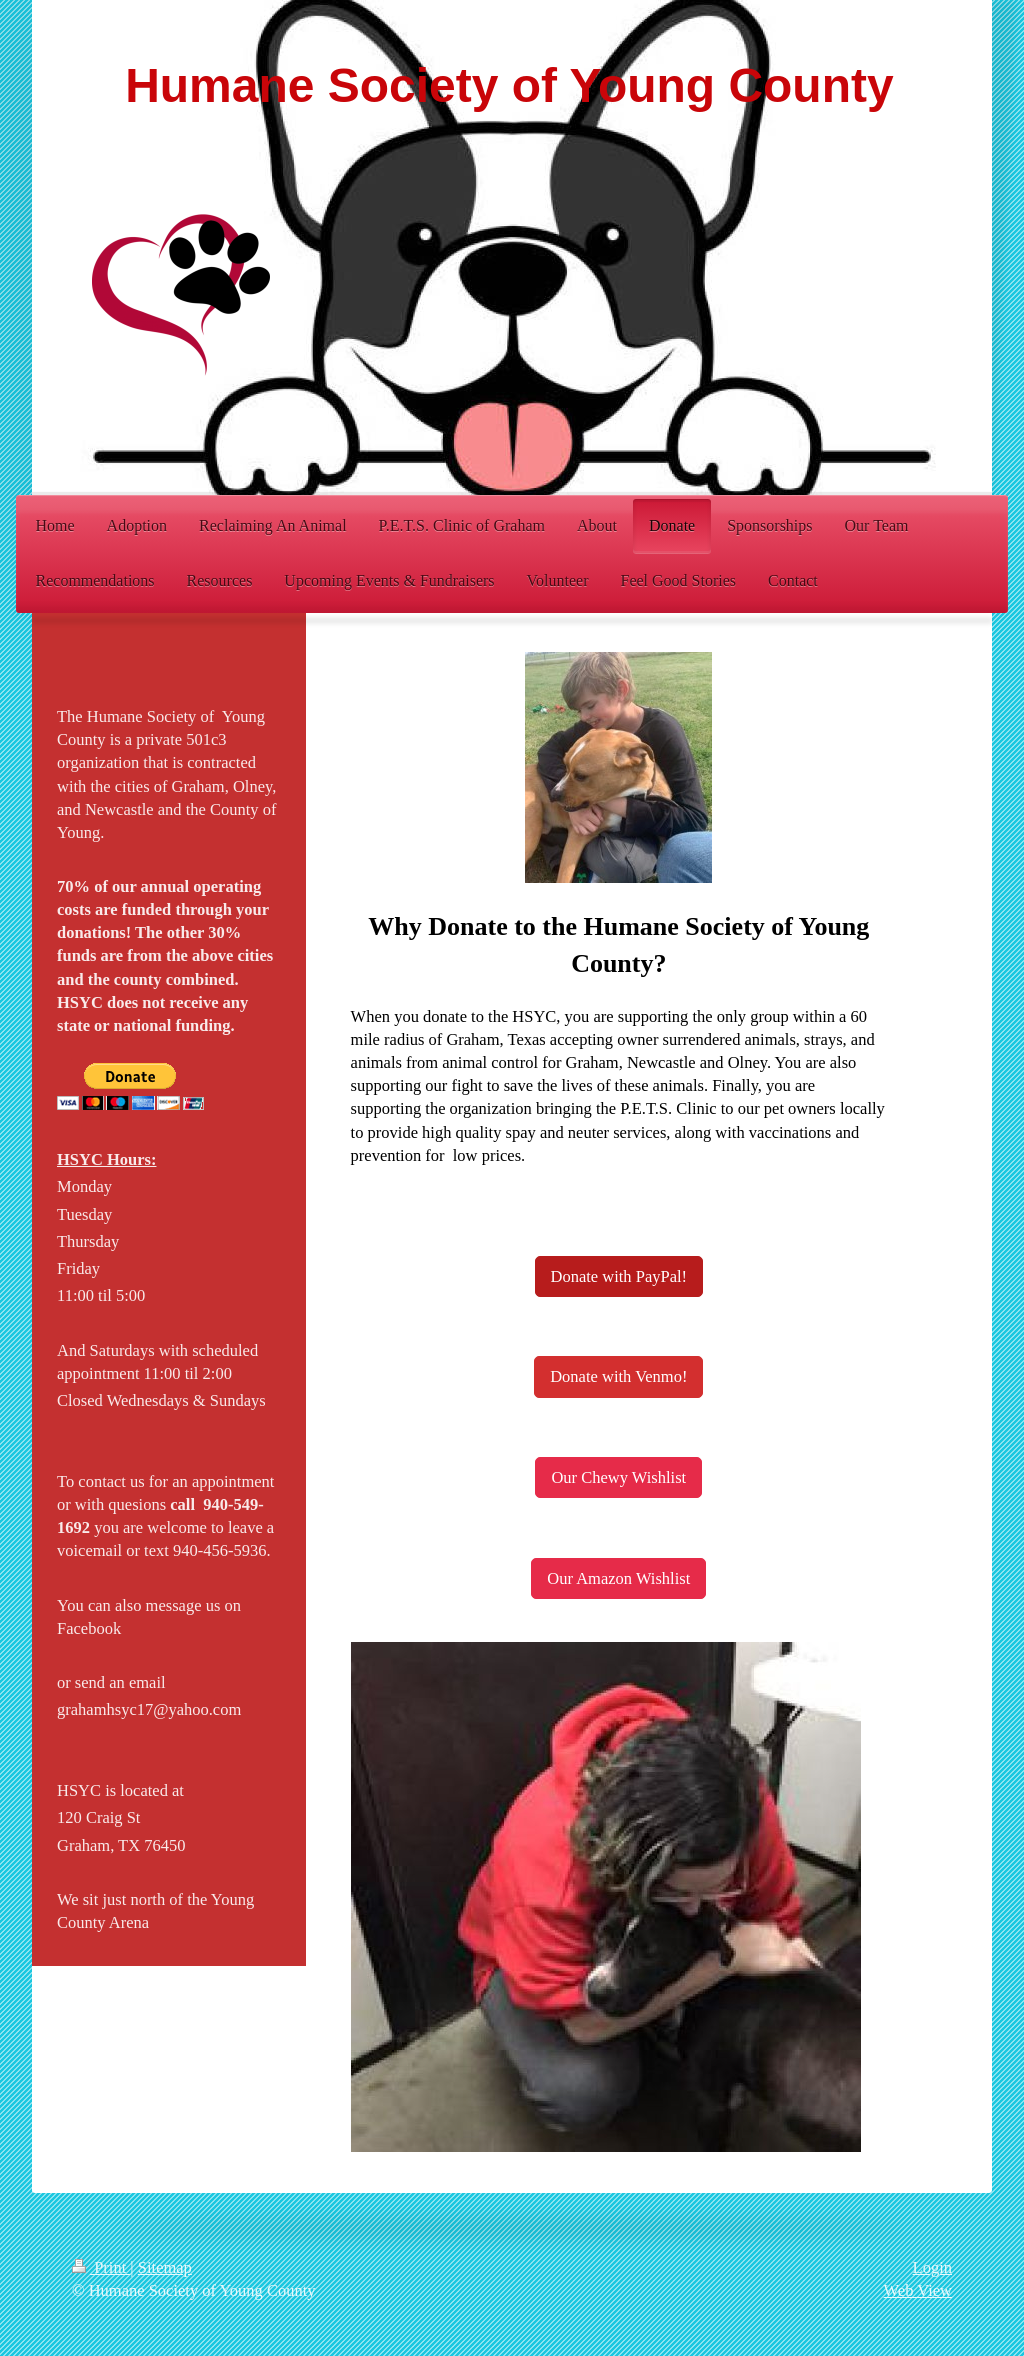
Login (932, 2267)
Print (101, 2267)
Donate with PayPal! (619, 1276)
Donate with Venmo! (618, 1376)
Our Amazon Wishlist (618, 1578)
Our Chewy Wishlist (618, 1477)
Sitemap (165, 2267)
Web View (918, 2290)
